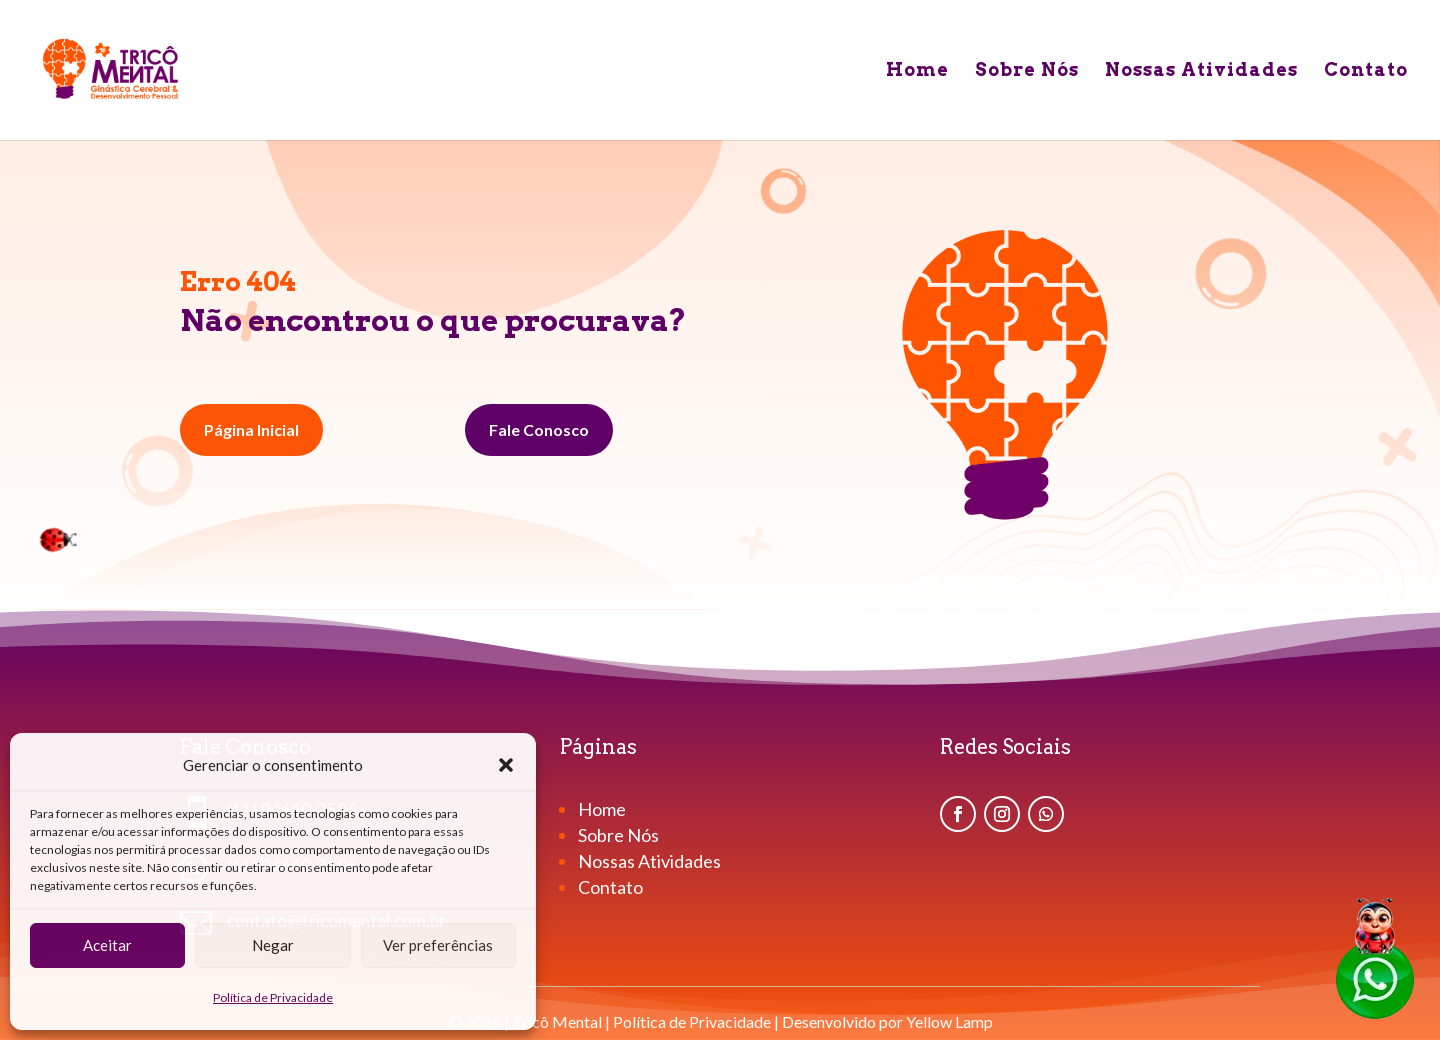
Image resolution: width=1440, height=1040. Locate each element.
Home (917, 71)
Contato (1366, 71)
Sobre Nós (1027, 71)
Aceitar (107, 945)
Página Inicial (251, 429)
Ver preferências (438, 945)
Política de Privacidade (273, 997)
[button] (506, 765)
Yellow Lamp (949, 1021)
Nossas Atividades (1201, 71)
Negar (273, 945)
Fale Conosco (539, 429)
